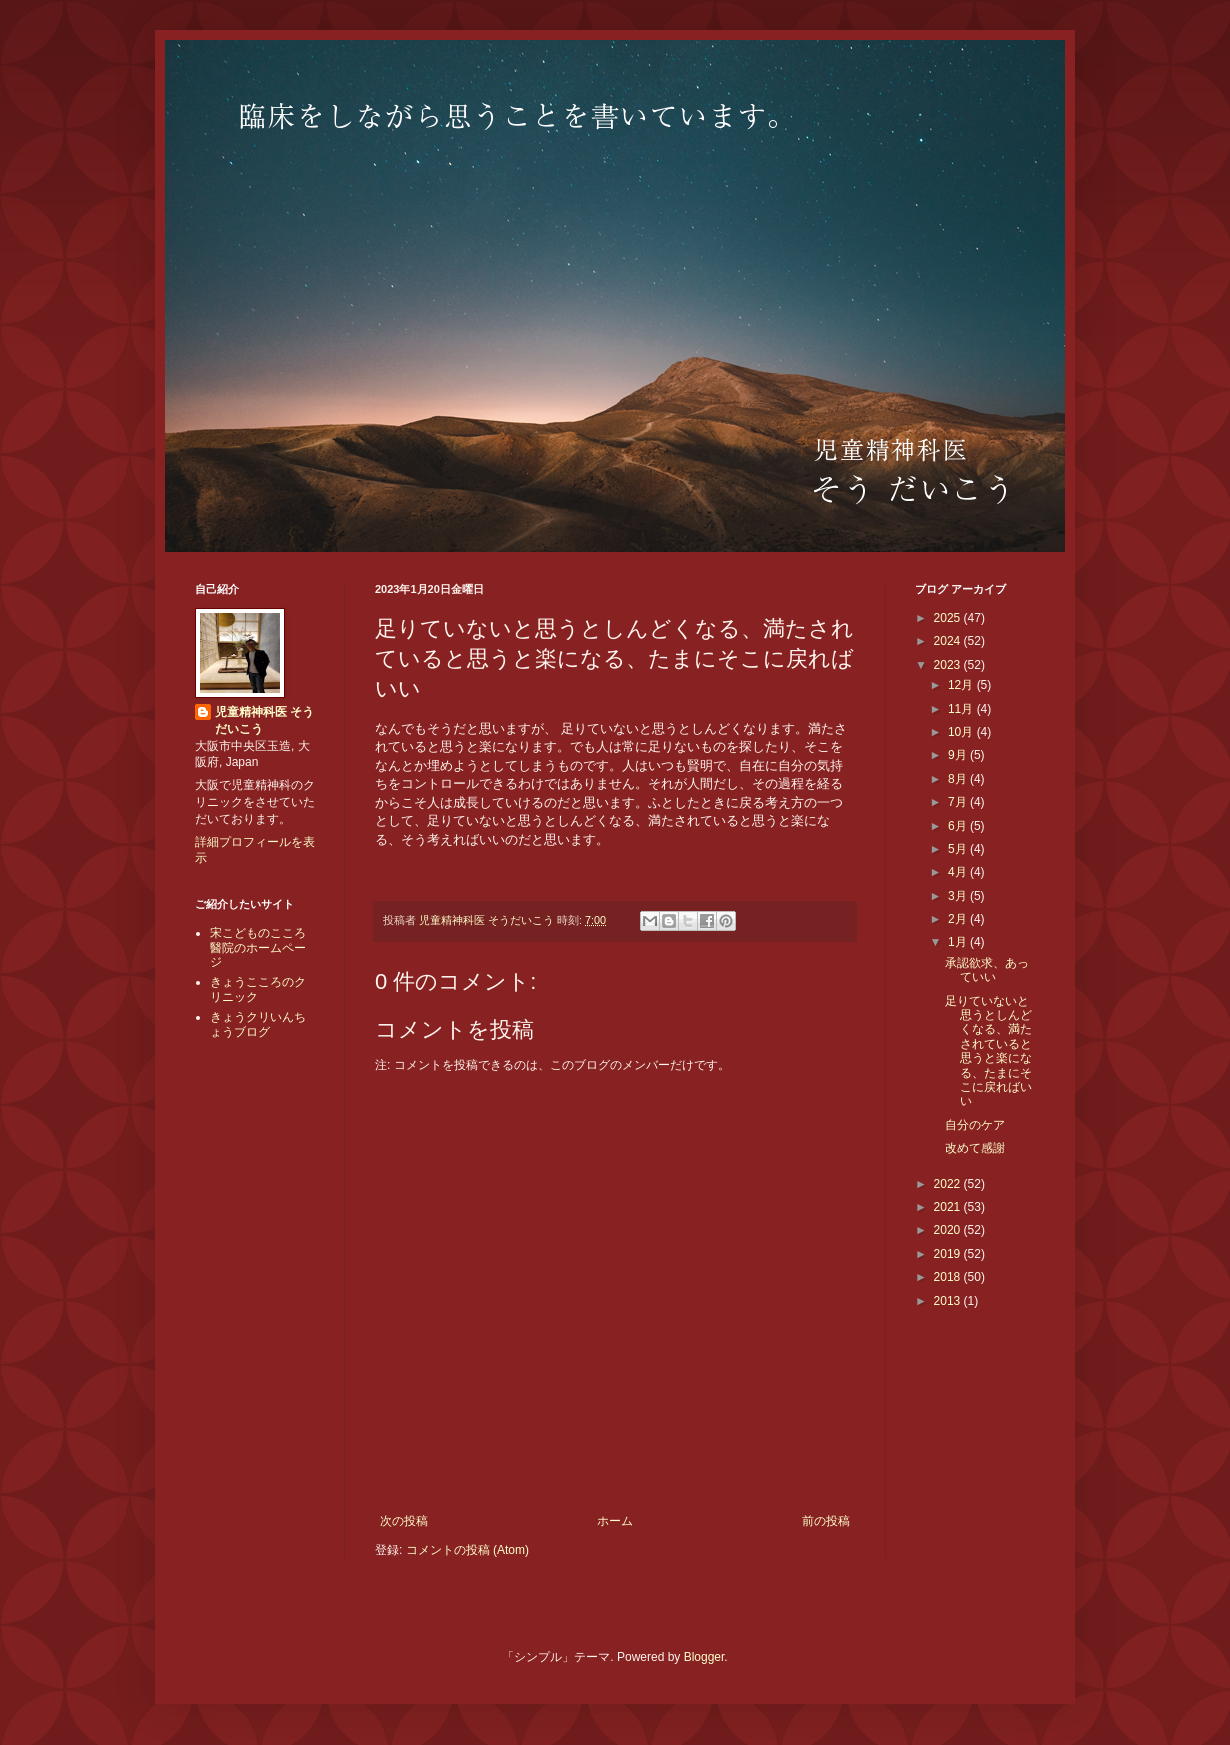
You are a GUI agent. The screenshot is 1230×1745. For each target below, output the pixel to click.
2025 (949, 618)
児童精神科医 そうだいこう (264, 720)
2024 (949, 641)
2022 (949, 1184)
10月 (962, 732)
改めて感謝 (975, 1148)
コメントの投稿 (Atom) (467, 1550)
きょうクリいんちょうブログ (258, 1024)
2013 (949, 1301)
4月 (959, 872)
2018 (949, 1277)
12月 (962, 685)
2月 (959, 919)
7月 (959, 802)
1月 (959, 942)
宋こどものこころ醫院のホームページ (258, 947)
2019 (949, 1254)
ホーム (615, 1521)
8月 (959, 779)
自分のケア (975, 1125)
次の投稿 (404, 1521)
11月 (962, 709)
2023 (949, 665)
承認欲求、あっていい (987, 970)
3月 (959, 896)
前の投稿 (826, 1521)
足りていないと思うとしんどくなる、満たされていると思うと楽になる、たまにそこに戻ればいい (988, 1051)
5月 (959, 849)
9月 (959, 755)
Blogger (704, 1657)
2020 (949, 1230)
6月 (959, 826)
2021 (949, 1207)
